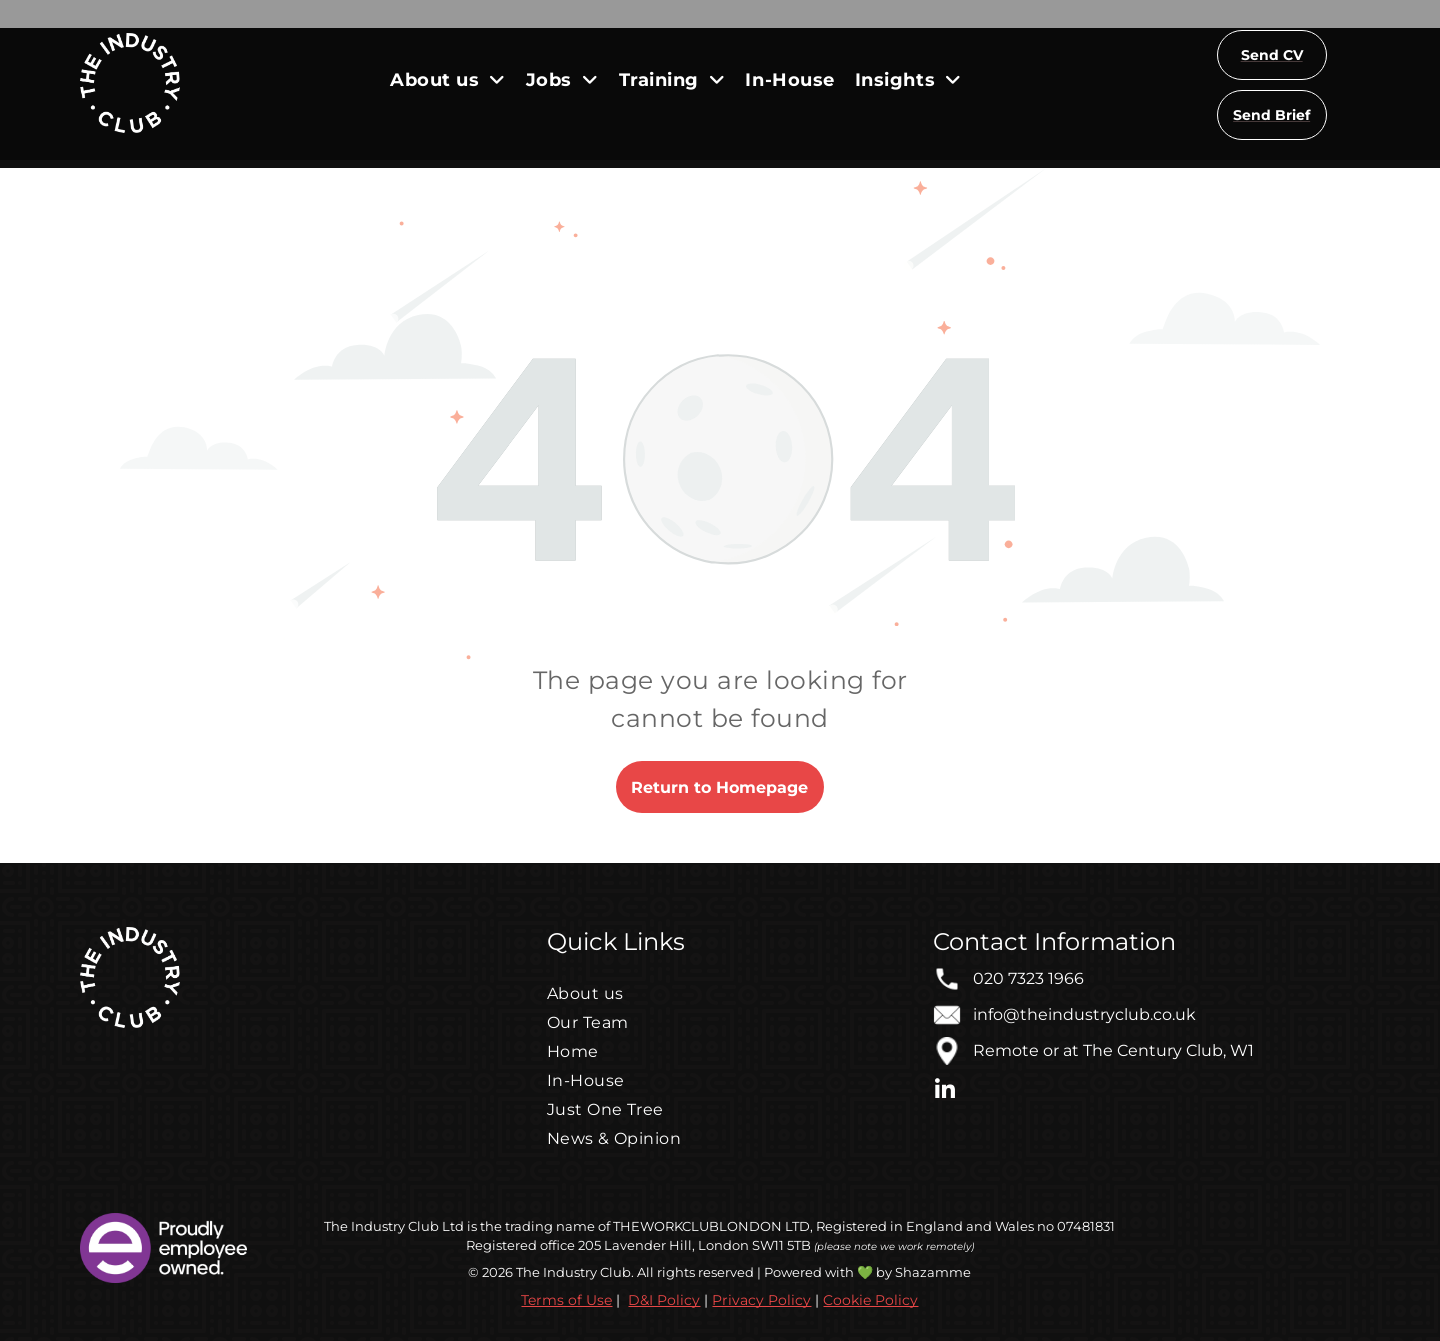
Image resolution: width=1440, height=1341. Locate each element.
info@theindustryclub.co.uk (1084, 1014)
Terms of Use (566, 1300)
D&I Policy (664, 1300)
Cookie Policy (870, 1300)
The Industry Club (381, 1226)
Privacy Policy (761, 1300)
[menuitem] (448, 79)
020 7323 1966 (1028, 978)
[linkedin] (945, 1092)
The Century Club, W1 (1168, 1050)
